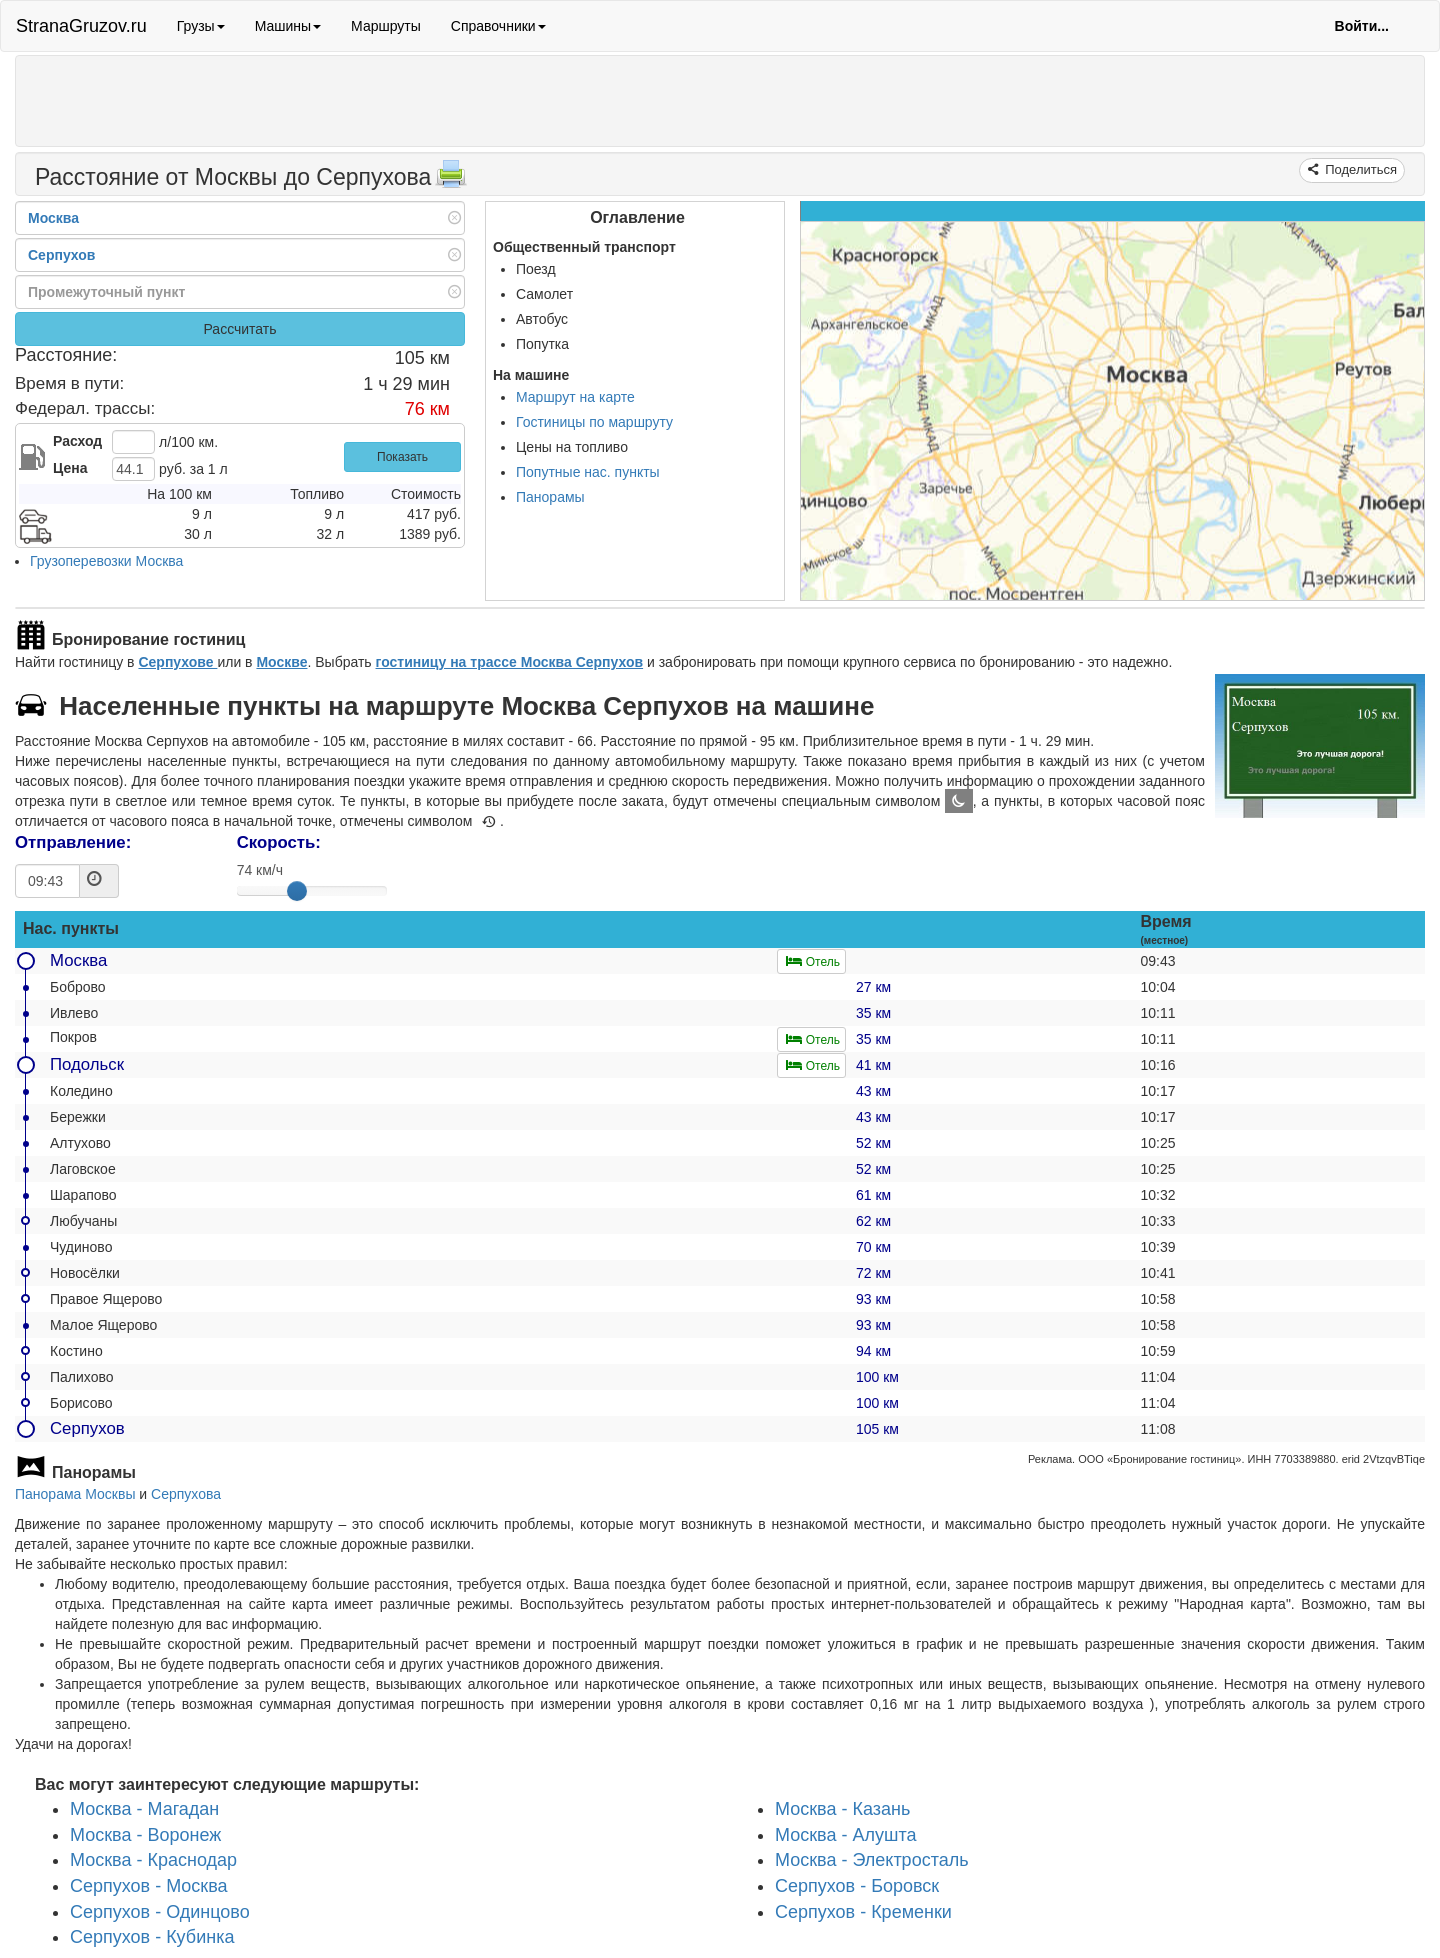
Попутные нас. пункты (588, 472)
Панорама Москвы (75, 1494)
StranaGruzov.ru (81, 26)
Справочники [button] (498, 26)
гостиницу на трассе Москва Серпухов (510, 662)
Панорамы (550, 497)
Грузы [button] (201, 26)
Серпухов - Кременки (863, 1912)
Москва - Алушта (845, 1835)
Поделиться (1359, 169)
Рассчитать (239, 329)
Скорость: (279, 842)
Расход (77, 441)
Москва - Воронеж (145, 1835)
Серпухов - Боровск (857, 1886)
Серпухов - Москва (149, 1886)
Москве (281, 662)
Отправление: (73, 842)
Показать (402, 457)
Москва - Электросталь (872, 1861)
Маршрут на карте (575, 397)
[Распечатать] (451, 180)
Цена (70, 468)
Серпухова (186, 1494)
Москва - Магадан (144, 1809)
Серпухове (177, 662)
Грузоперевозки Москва (106, 561)
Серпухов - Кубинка (152, 1938)
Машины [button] (288, 26)
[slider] (297, 891)
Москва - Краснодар (153, 1861)
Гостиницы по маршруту (594, 422)
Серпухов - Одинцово (160, 1912)
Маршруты (386, 26)
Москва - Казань (842, 1809)
